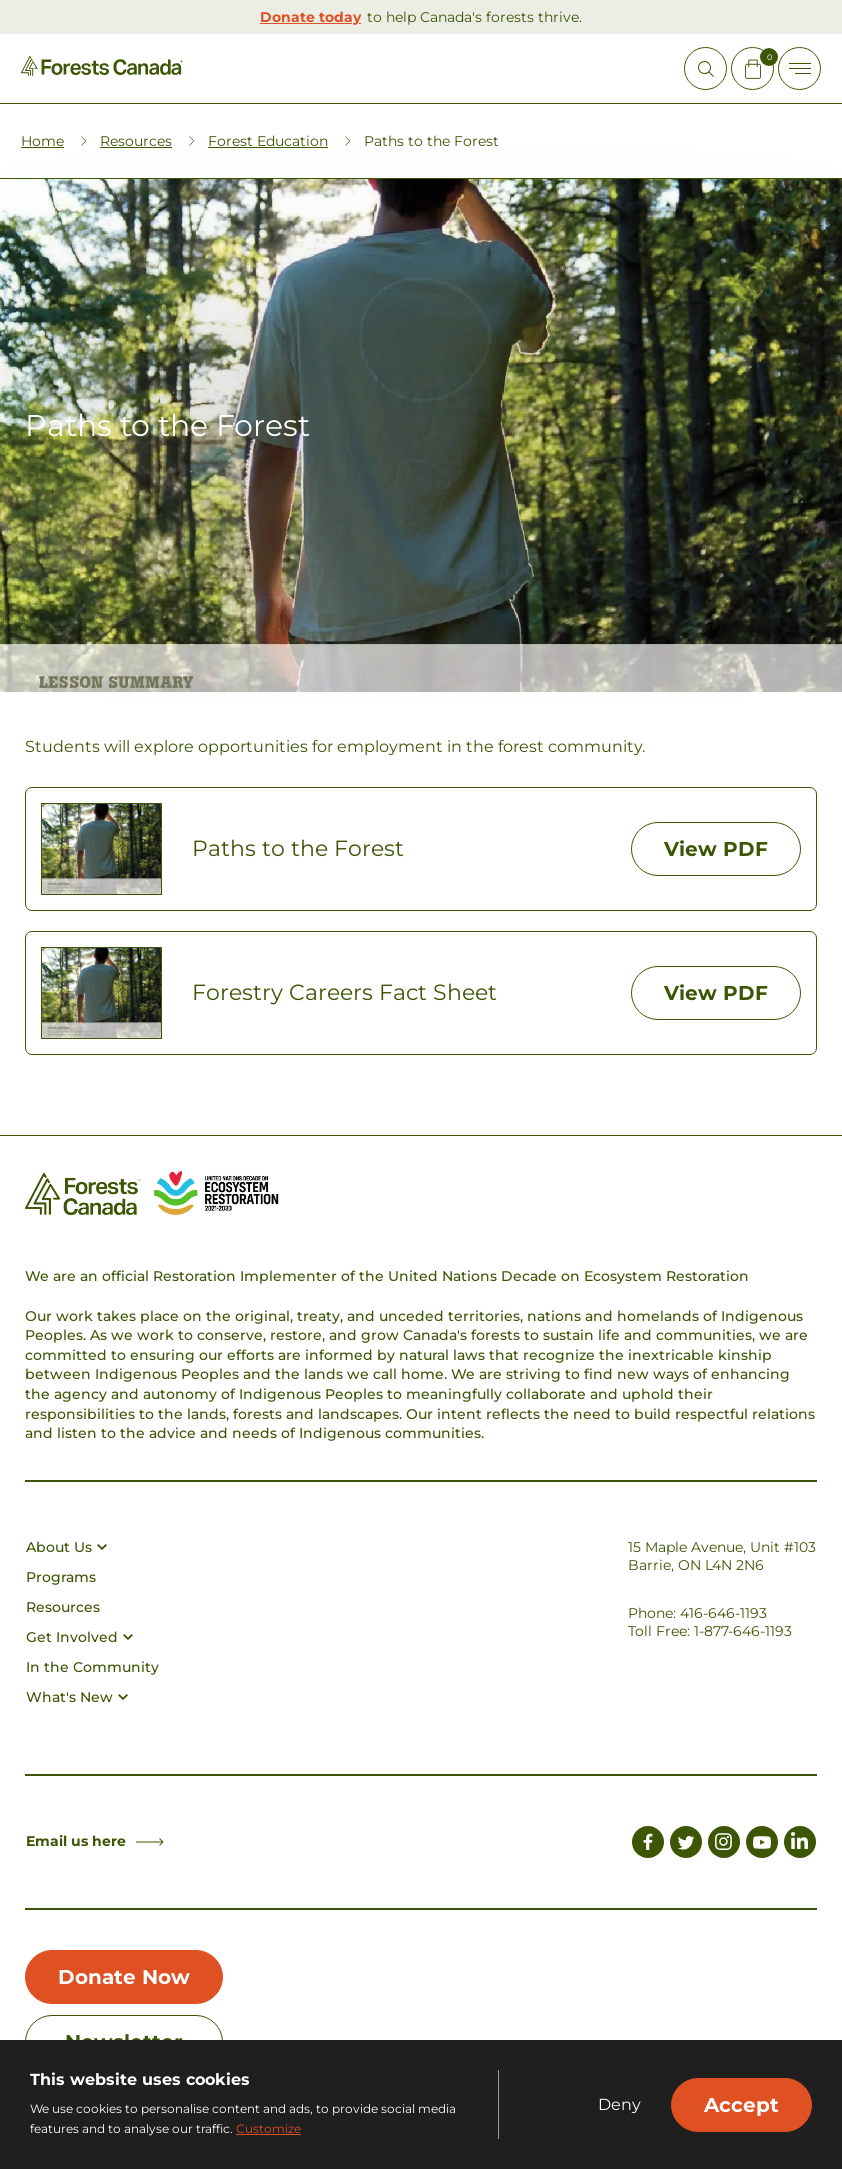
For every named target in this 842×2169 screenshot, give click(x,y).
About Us (66, 1547)
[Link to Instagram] (724, 1845)
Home (42, 141)
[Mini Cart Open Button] (752, 68)
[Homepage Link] (102, 70)
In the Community (92, 1667)
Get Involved (79, 1637)
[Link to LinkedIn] (800, 1845)
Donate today (310, 17)
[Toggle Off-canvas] (799, 68)
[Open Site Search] (705, 68)
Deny (619, 2105)
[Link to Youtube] (762, 1845)
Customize (268, 2128)
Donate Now (124, 1977)
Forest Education (268, 141)
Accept (741, 2105)
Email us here (95, 1841)
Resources (136, 141)
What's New (77, 1697)
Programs (61, 1577)
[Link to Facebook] (648, 1845)
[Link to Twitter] (686, 1845)
